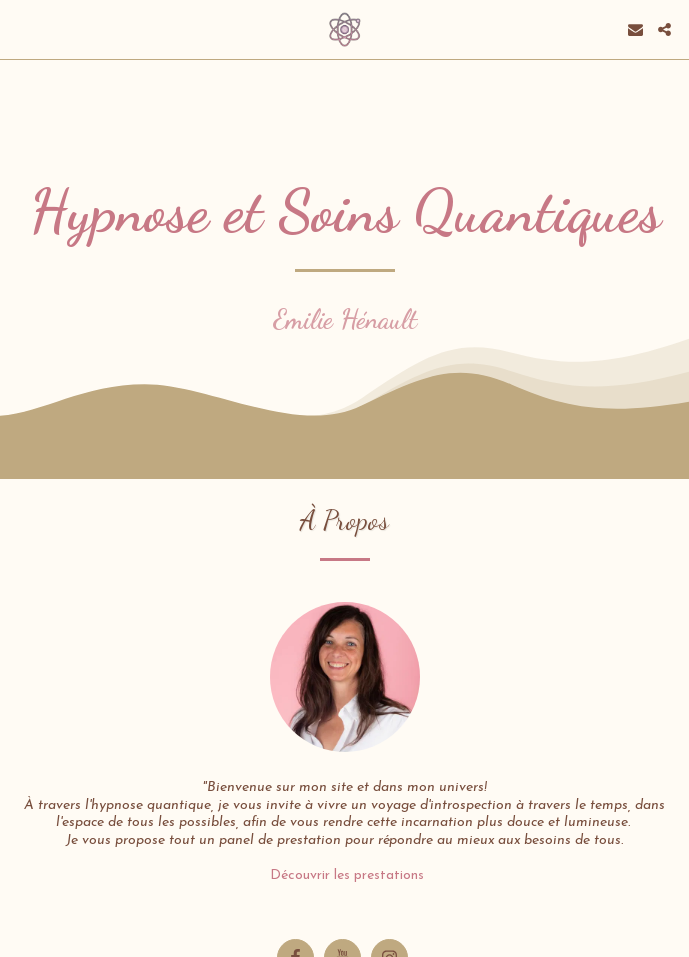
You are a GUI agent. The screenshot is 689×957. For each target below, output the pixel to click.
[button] (22, 29)
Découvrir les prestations (345, 875)
